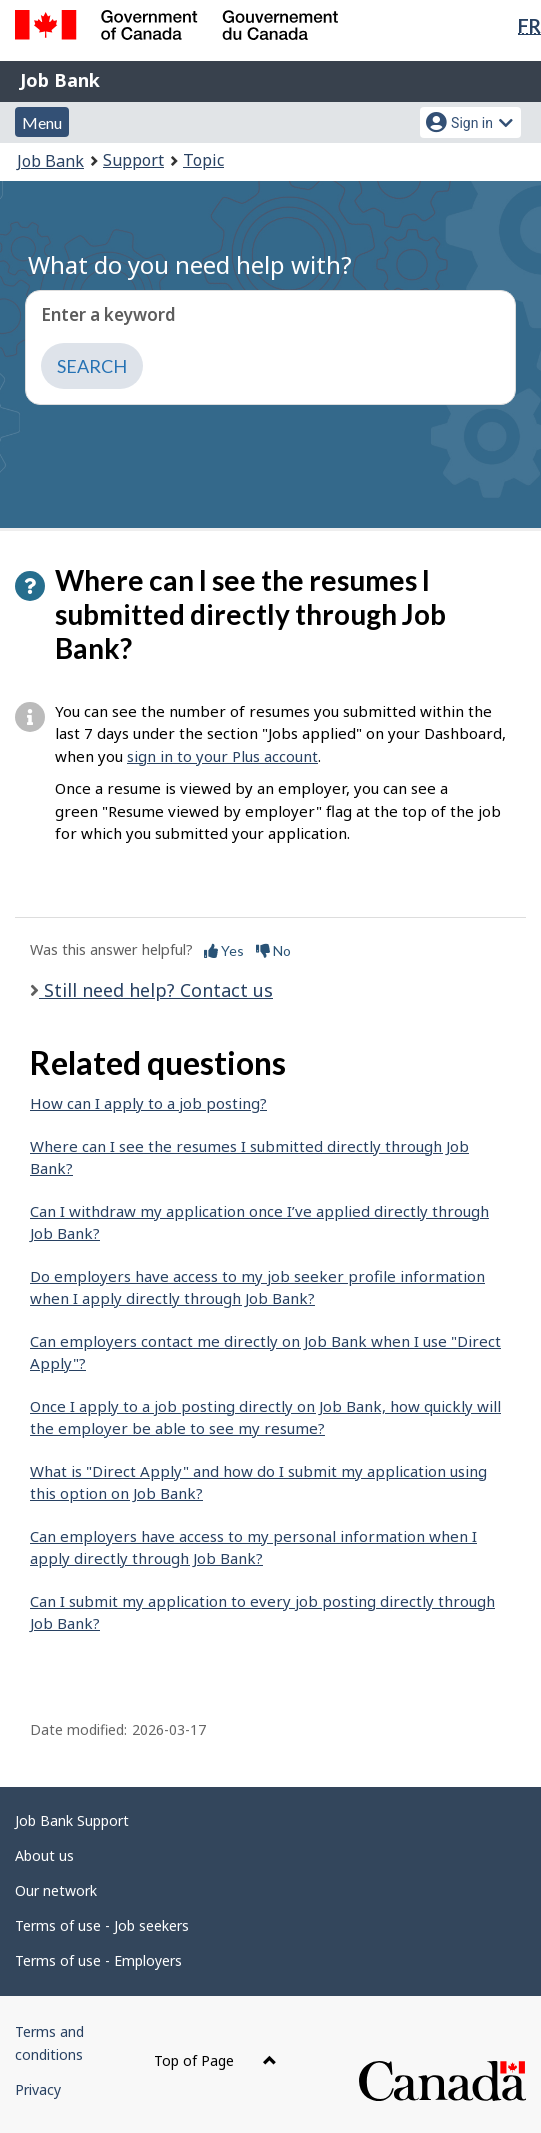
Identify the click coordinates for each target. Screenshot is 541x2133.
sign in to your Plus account (222, 756)
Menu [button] (42, 122)
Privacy (38, 2089)
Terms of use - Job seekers (102, 1925)
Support (133, 160)
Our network (56, 1890)
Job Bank (60, 80)
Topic (203, 160)
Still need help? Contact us (156, 990)
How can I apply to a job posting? (148, 1103)
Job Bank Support (72, 1820)
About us (44, 1855)
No (273, 950)
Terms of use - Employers (98, 1960)
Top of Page (215, 2060)
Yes (224, 950)
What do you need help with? (190, 264)
